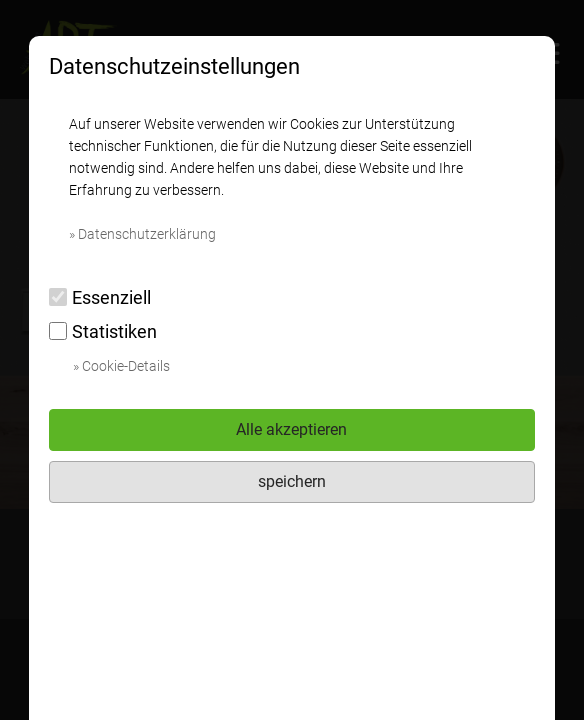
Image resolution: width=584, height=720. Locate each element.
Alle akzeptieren (291, 429)
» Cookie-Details (121, 366)
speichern (292, 481)
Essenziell (100, 297)
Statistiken (103, 331)
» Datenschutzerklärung (142, 234)
